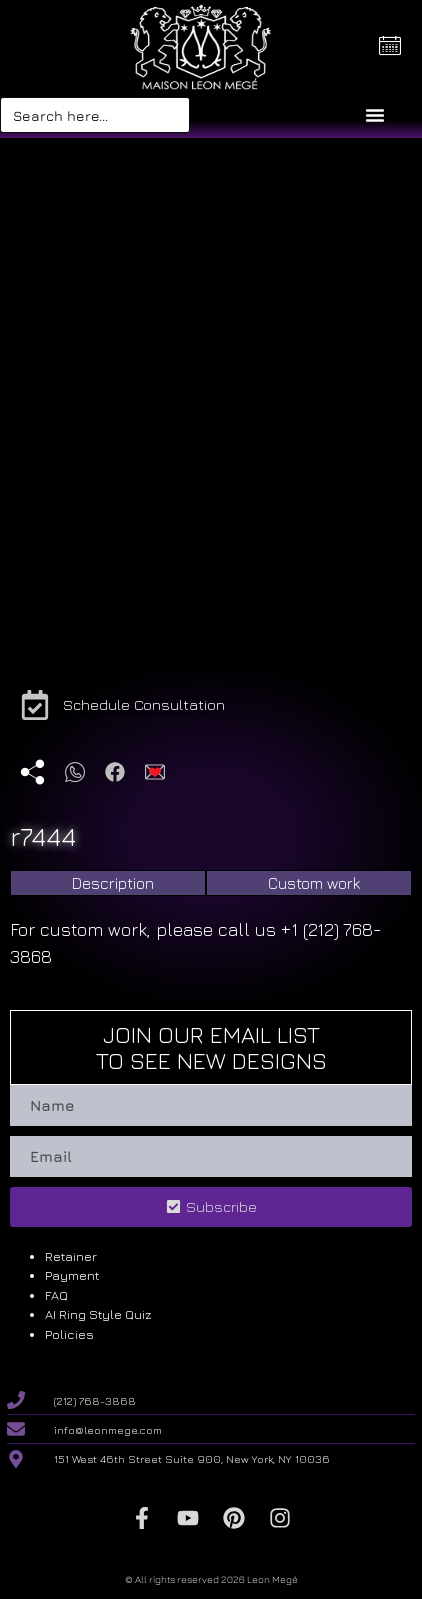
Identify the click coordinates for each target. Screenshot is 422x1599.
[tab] (108, 883)
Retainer (71, 1256)
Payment (72, 1275)
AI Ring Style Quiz (98, 1314)
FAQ (56, 1295)
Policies (69, 1334)
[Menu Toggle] (375, 115)
